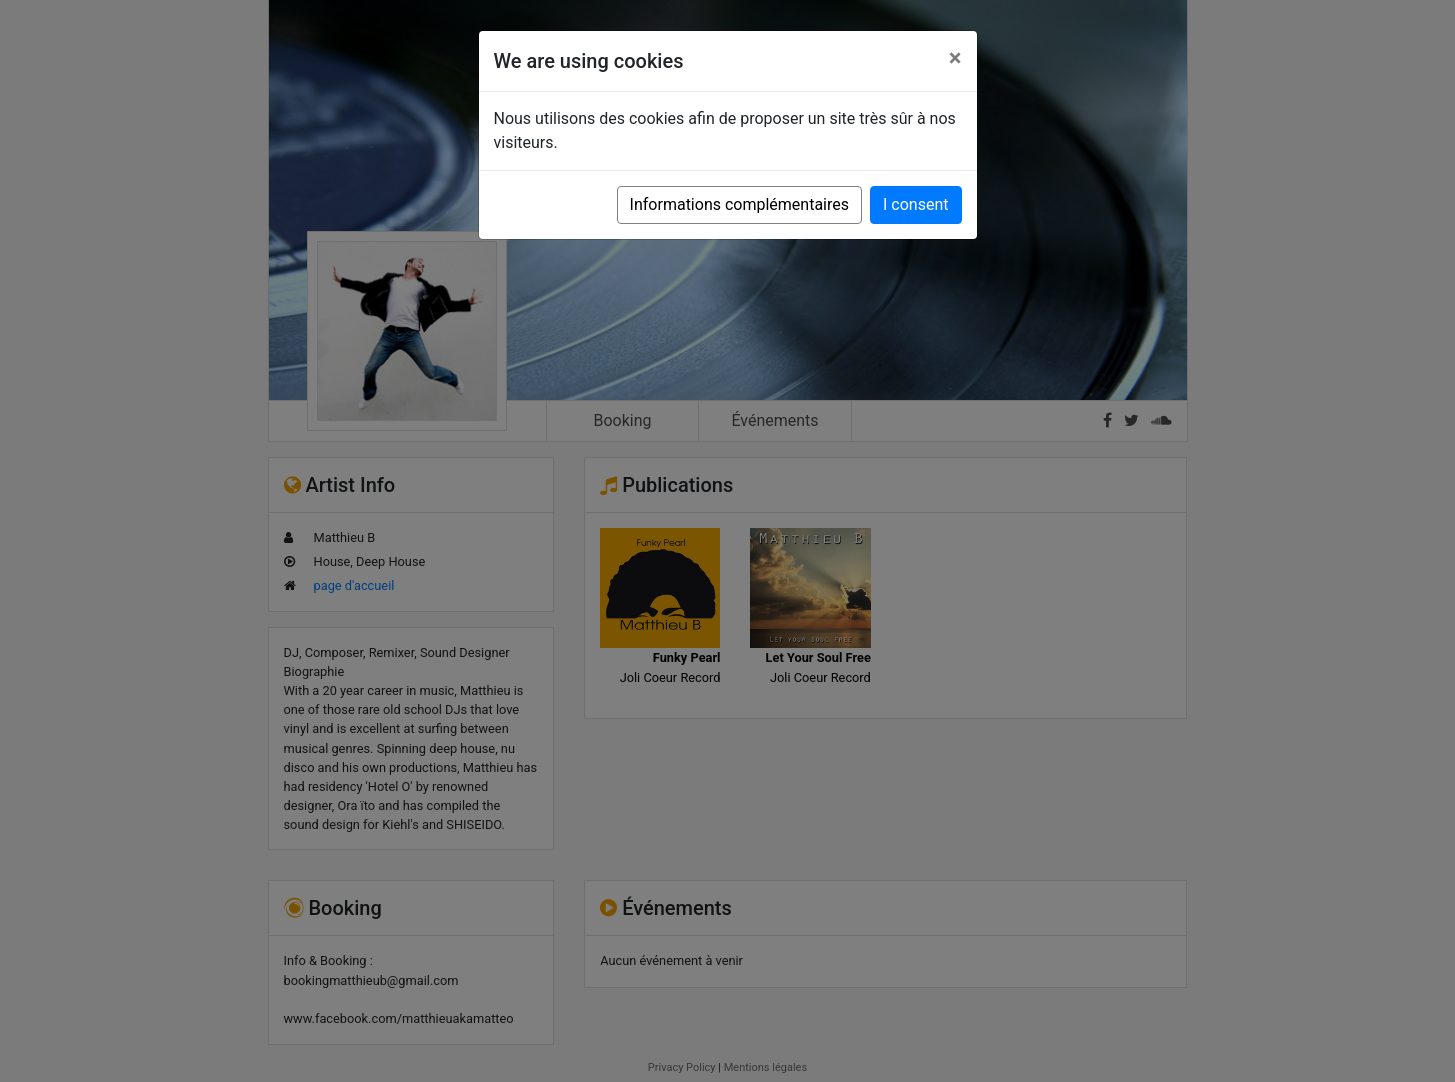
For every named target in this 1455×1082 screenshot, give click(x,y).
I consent (915, 204)
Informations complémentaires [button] (739, 204)
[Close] (955, 58)
